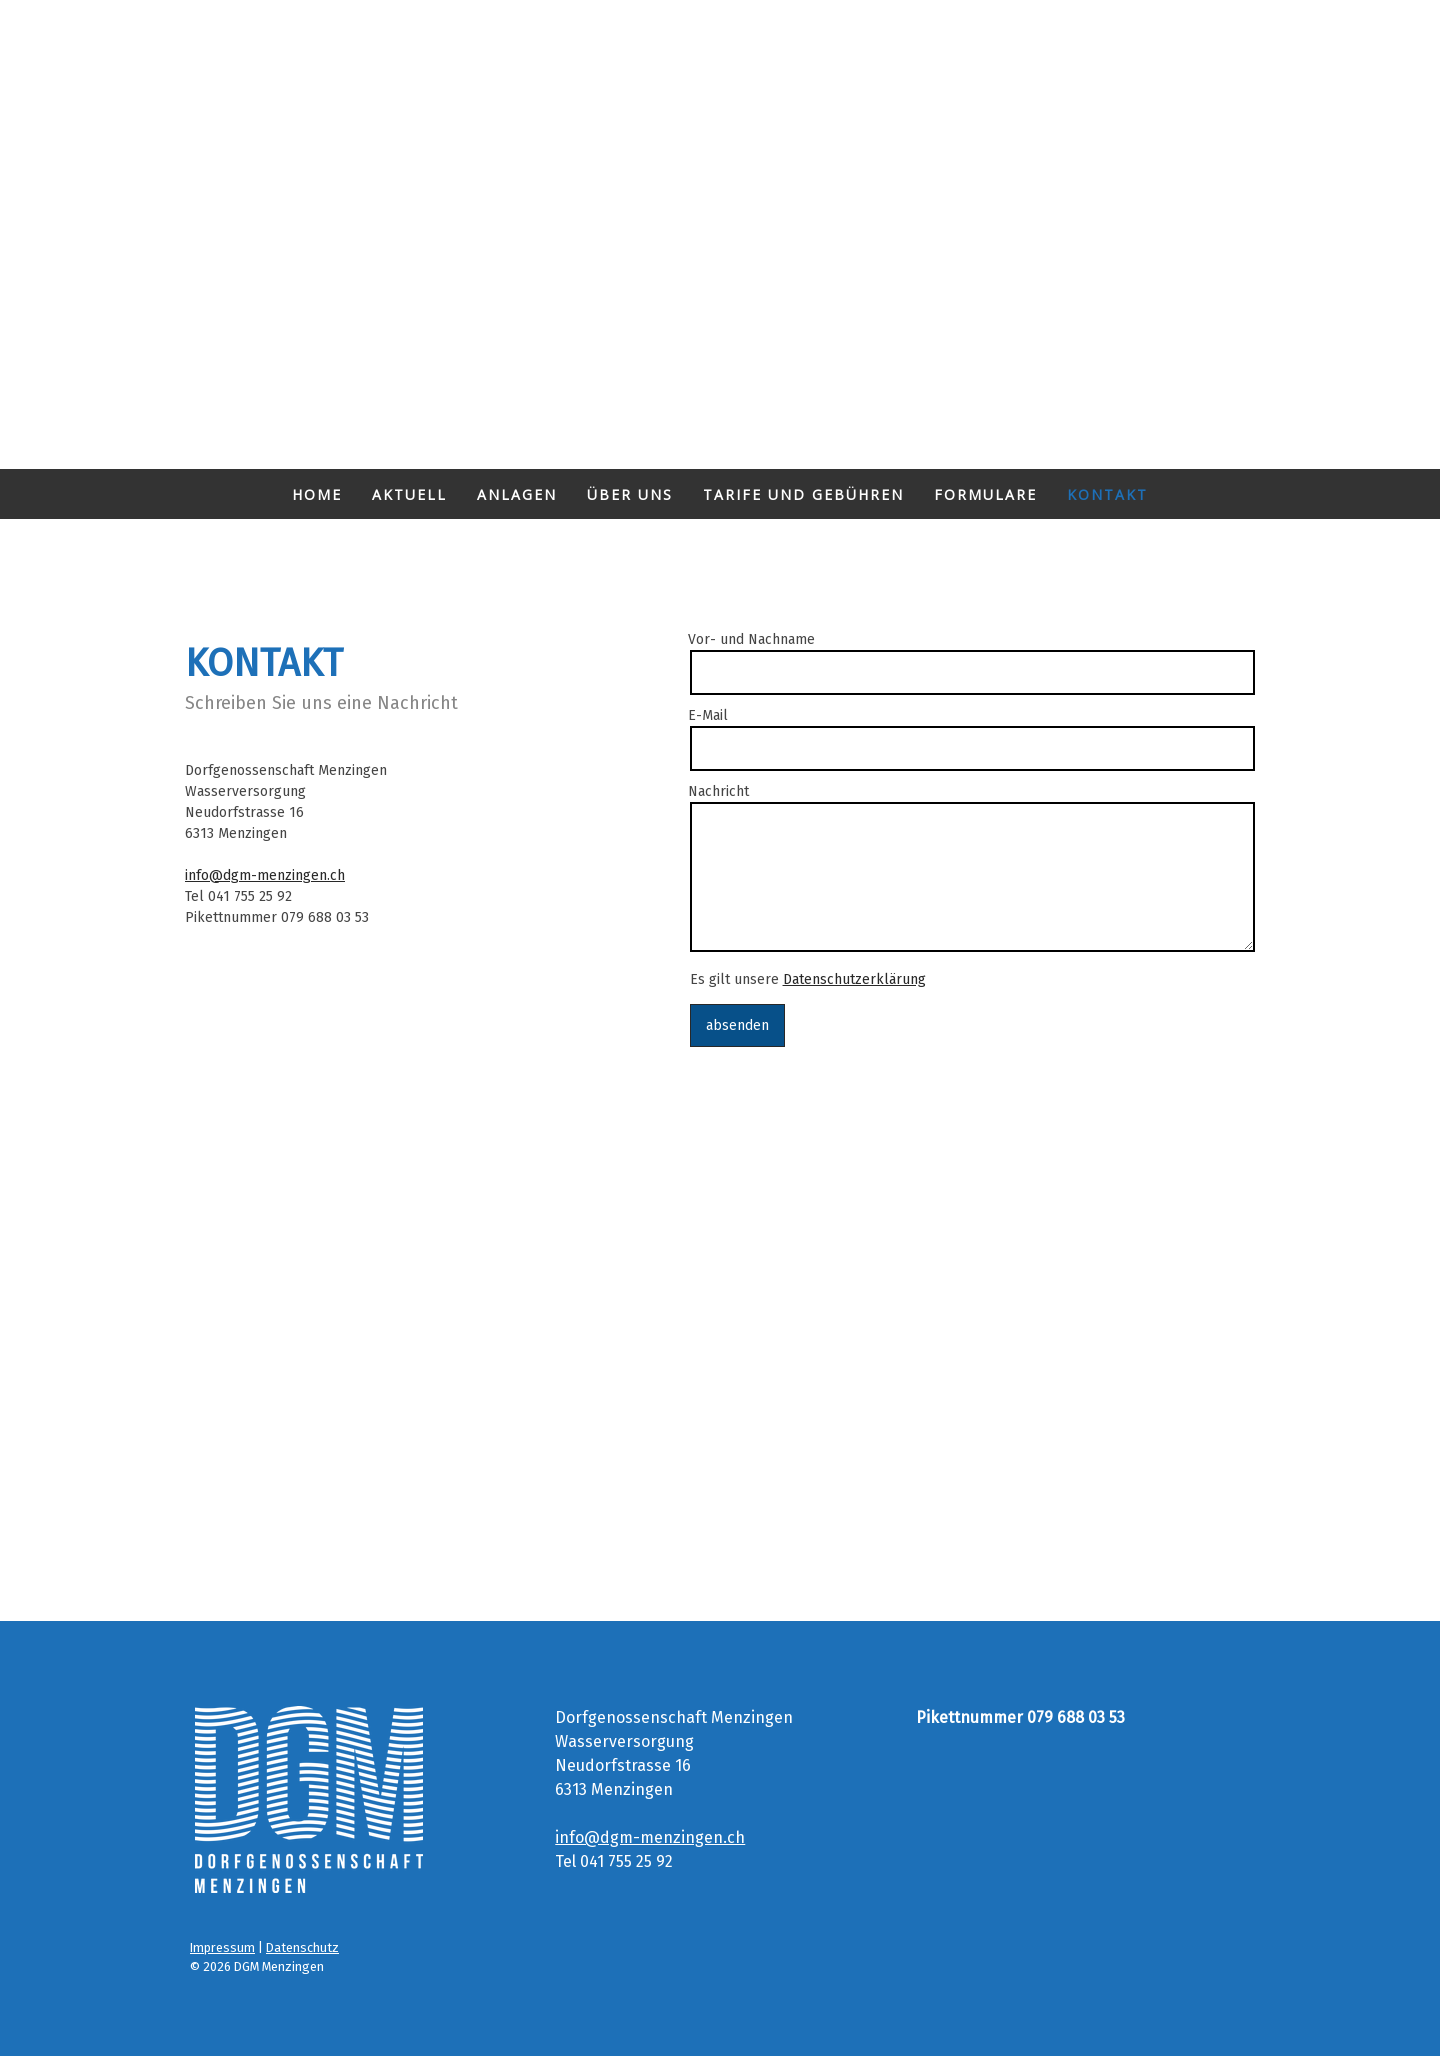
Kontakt (1107, 494)
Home (317, 494)
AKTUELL (409, 494)
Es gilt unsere (808, 979)
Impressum (222, 1947)
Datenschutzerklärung (854, 979)
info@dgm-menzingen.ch (265, 875)
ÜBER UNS (630, 494)
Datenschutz (302, 1947)
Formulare (985, 494)
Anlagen (517, 494)
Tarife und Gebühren (803, 494)
